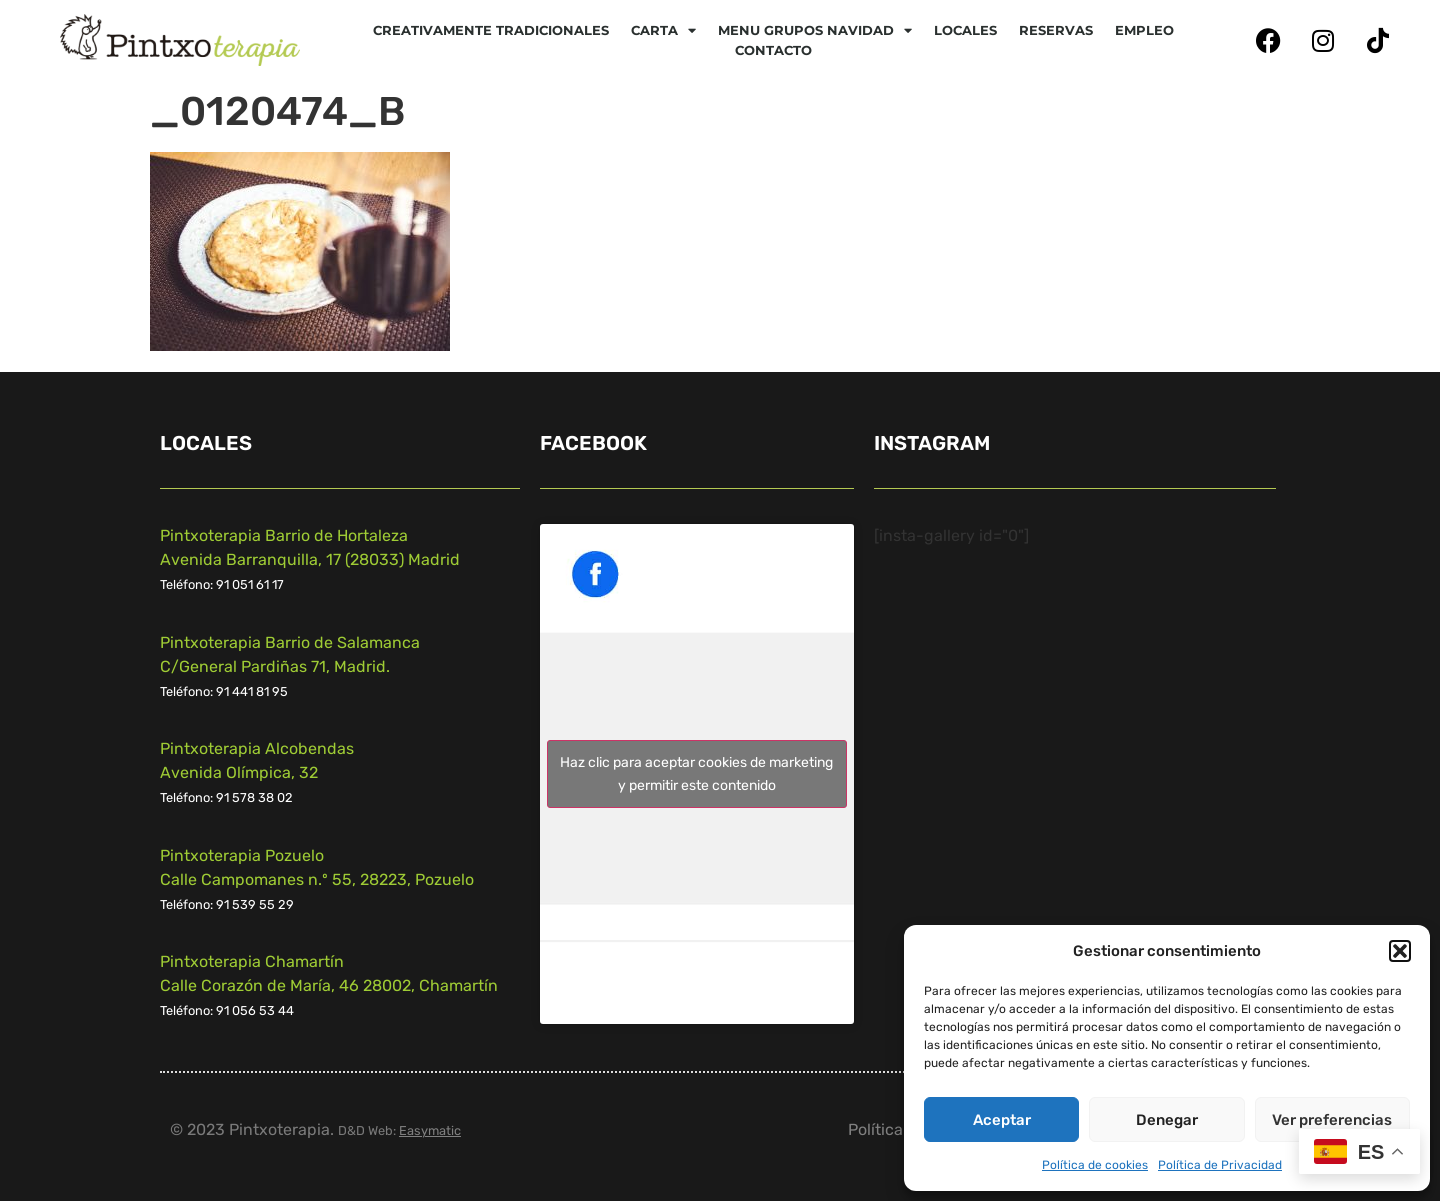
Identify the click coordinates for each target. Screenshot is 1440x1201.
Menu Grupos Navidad (815, 30)
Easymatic (430, 1130)
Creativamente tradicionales (491, 30)
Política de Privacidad (1220, 1165)
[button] (1400, 951)
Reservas (1056, 30)
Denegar (1167, 1120)
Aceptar (1002, 1120)
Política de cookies (1095, 1165)
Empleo (1144, 30)
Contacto (773, 50)
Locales (965, 30)
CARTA (663, 30)
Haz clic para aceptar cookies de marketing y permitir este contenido (696, 774)
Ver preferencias (1332, 1120)
